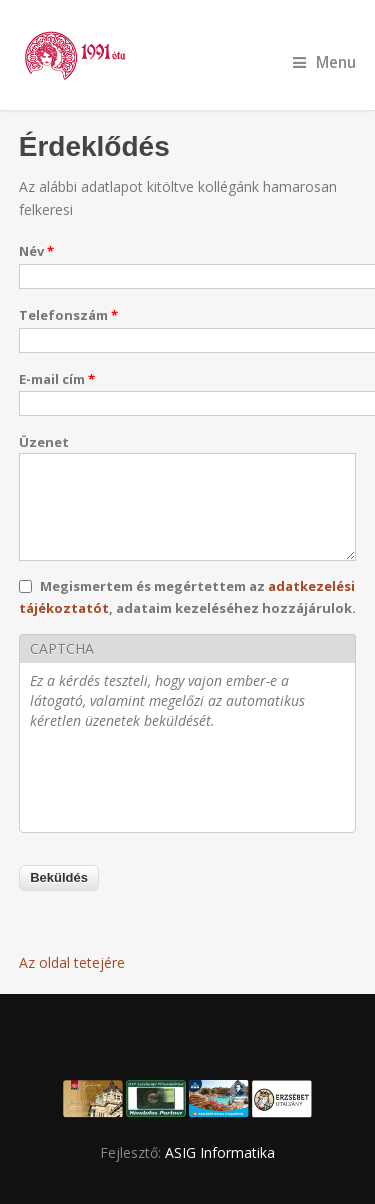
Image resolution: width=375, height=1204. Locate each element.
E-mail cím (57, 379)
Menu (324, 62)
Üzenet (44, 442)
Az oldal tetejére (72, 962)
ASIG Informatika (220, 1152)
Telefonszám (68, 315)
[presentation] (182, 783)
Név (36, 251)
